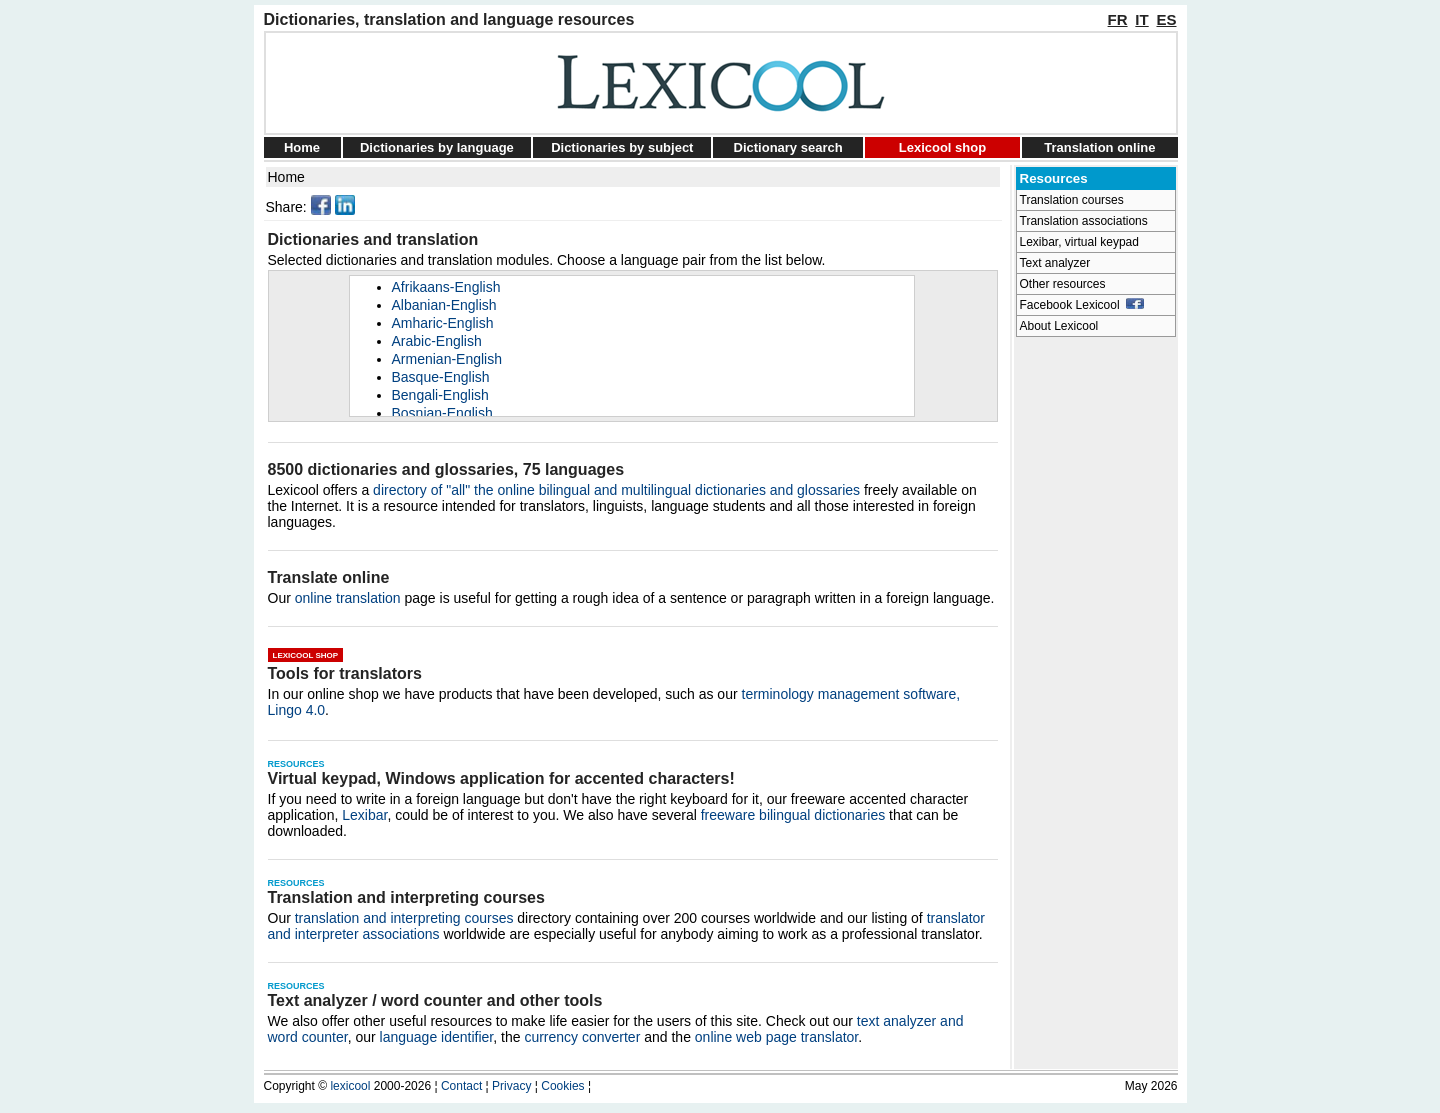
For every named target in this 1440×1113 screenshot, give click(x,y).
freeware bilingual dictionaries (793, 815)
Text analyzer (1055, 263)
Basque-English (441, 377)
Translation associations (1084, 221)
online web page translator (776, 1037)
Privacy (511, 1086)
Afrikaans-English (446, 287)
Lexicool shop (942, 147)
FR (1118, 19)
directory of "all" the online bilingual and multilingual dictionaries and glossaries (616, 490)
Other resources (1063, 284)
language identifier (437, 1037)
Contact (461, 1086)
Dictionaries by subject (622, 147)
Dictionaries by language (437, 147)
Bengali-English (440, 395)
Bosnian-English (442, 413)
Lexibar (364, 815)
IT (1141, 19)
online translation (348, 598)
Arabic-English (437, 341)
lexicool (350, 1086)
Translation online (1099, 147)
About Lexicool (1059, 326)
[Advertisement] (1096, 646)
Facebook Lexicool (1082, 305)
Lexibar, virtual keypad (1079, 242)
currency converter (582, 1037)
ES (1166, 19)
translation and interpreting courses (404, 918)
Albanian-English (444, 305)
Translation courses (1072, 200)
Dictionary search (788, 147)
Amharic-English (443, 323)
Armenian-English (447, 359)
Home (302, 147)
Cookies (562, 1086)
